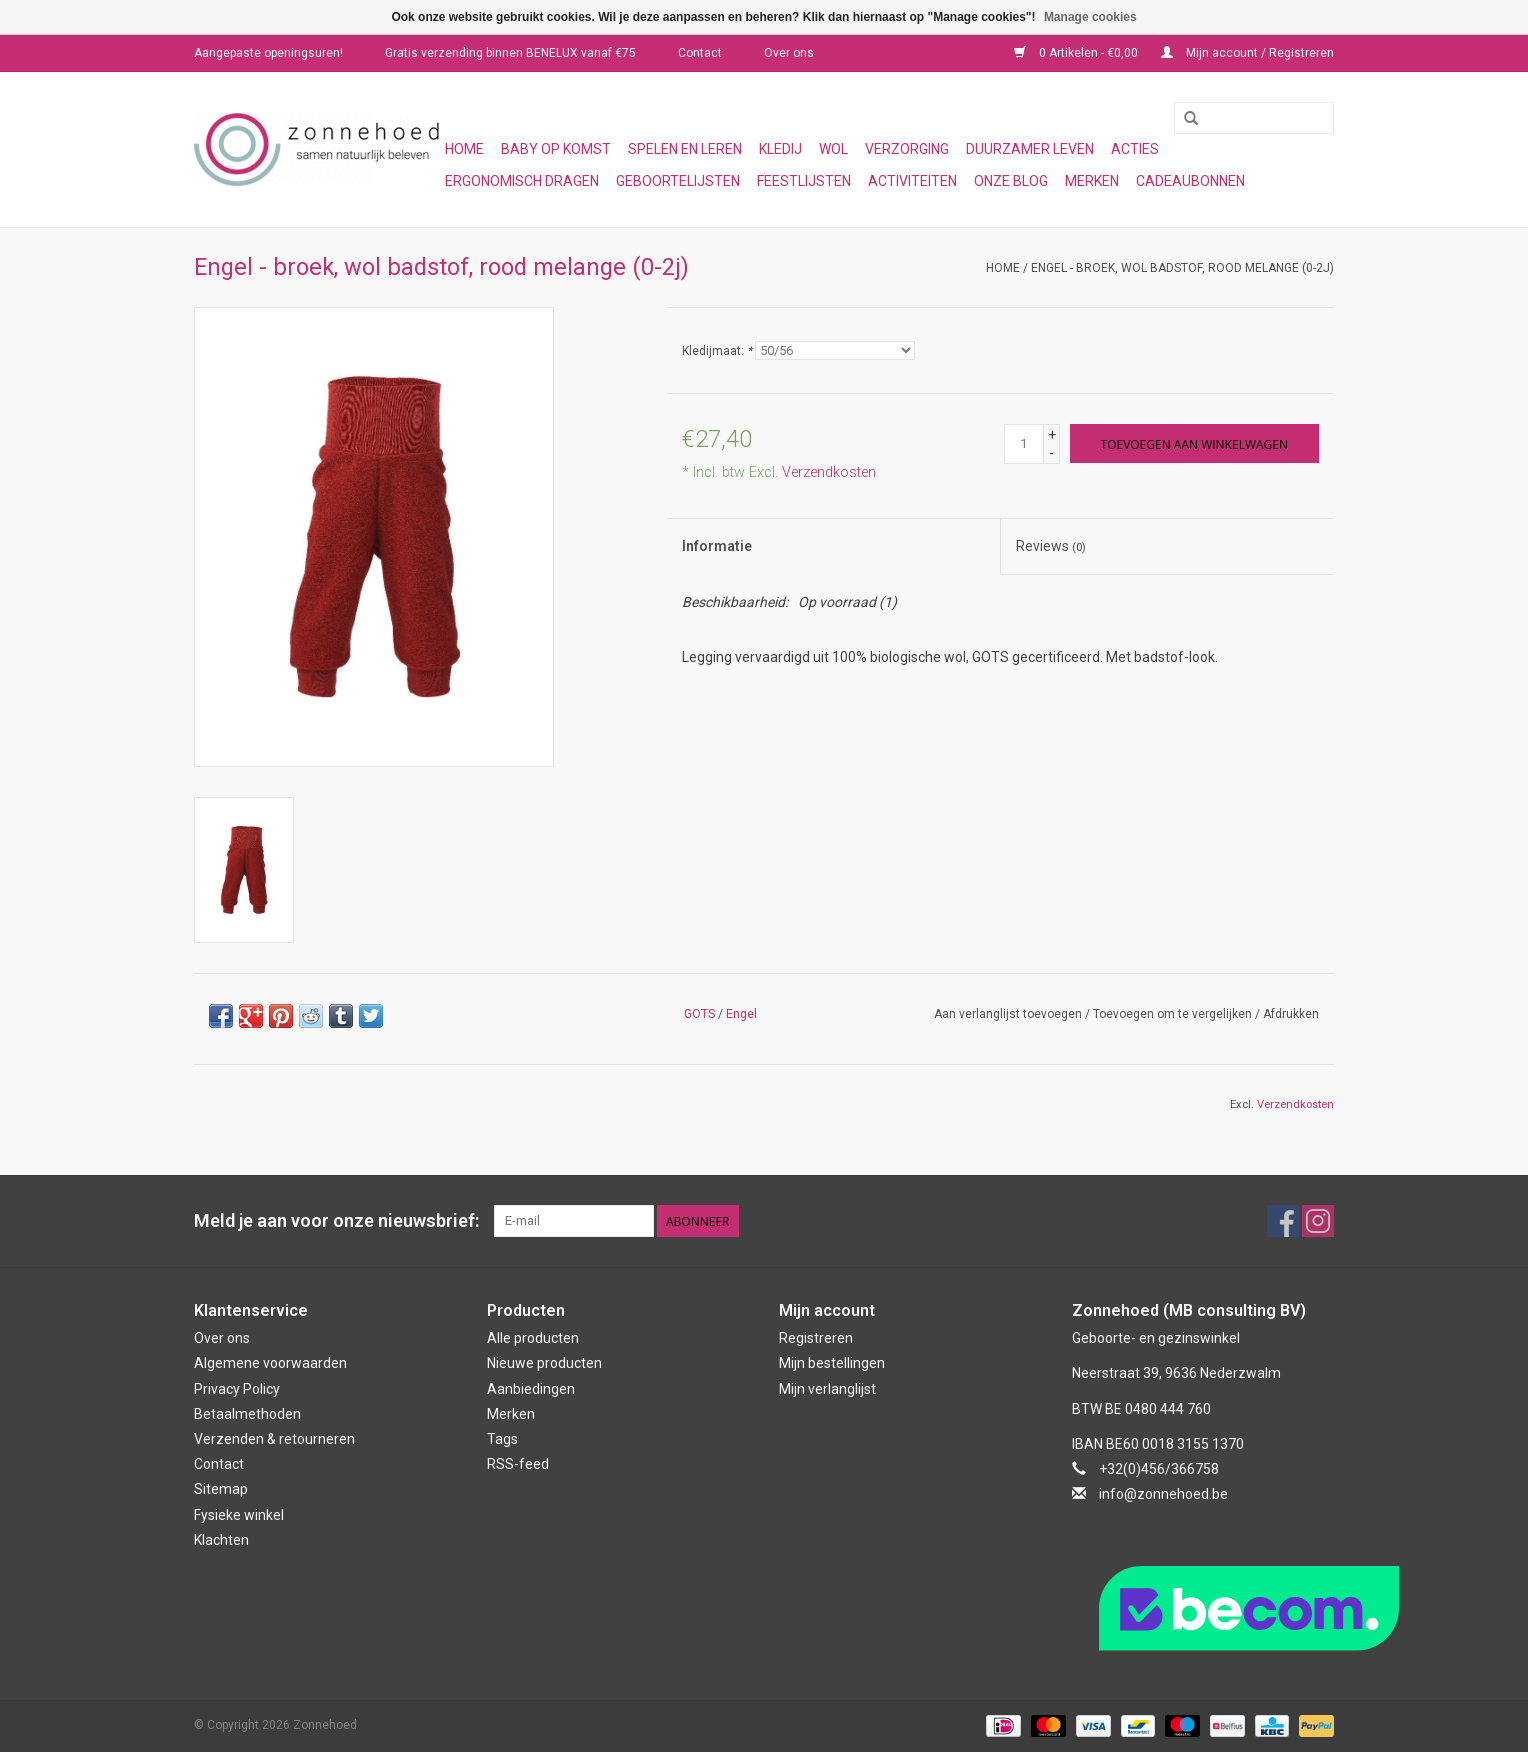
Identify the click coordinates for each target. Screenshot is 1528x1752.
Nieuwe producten (544, 1363)
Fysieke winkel (239, 1515)
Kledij (780, 149)
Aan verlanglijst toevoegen (1008, 1014)
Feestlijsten (804, 181)
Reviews (1051, 546)
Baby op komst (556, 149)
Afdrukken (1291, 1014)
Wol (833, 149)
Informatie (717, 546)
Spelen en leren (685, 149)
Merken (1092, 181)
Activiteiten (912, 181)
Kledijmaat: (717, 351)
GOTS (699, 1014)
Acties (1135, 149)
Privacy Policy (237, 1389)
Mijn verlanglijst (827, 1389)
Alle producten (533, 1338)
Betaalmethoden (247, 1414)
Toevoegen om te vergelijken (1174, 1014)
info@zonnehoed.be (1163, 1494)
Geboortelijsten (678, 181)
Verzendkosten (829, 472)
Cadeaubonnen (1190, 181)
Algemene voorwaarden (270, 1363)
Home (464, 149)
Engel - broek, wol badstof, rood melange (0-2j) (1182, 268)
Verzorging (907, 149)
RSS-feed (518, 1464)
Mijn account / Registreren (1247, 53)
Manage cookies (1090, 17)
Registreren (816, 1338)
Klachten (221, 1540)
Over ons (789, 53)
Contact (700, 53)
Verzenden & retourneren (274, 1439)
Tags (502, 1439)
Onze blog (1011, 181)
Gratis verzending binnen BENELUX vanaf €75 (510, 53)
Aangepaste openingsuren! (268, 53)
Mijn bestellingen (832, 1363)
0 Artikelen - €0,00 (1077, 53)
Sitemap (221, 1489)
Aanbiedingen (531, 1389)
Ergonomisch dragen (522, 181)
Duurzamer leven (1030, 149)
